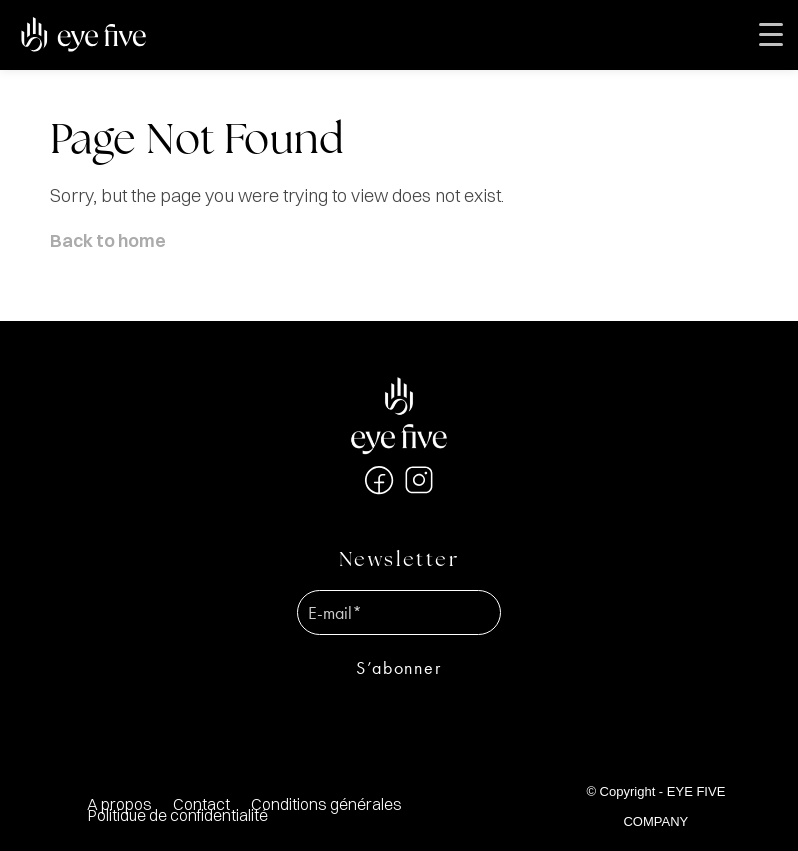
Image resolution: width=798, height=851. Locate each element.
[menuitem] (326, 804)
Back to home (108, 240)
